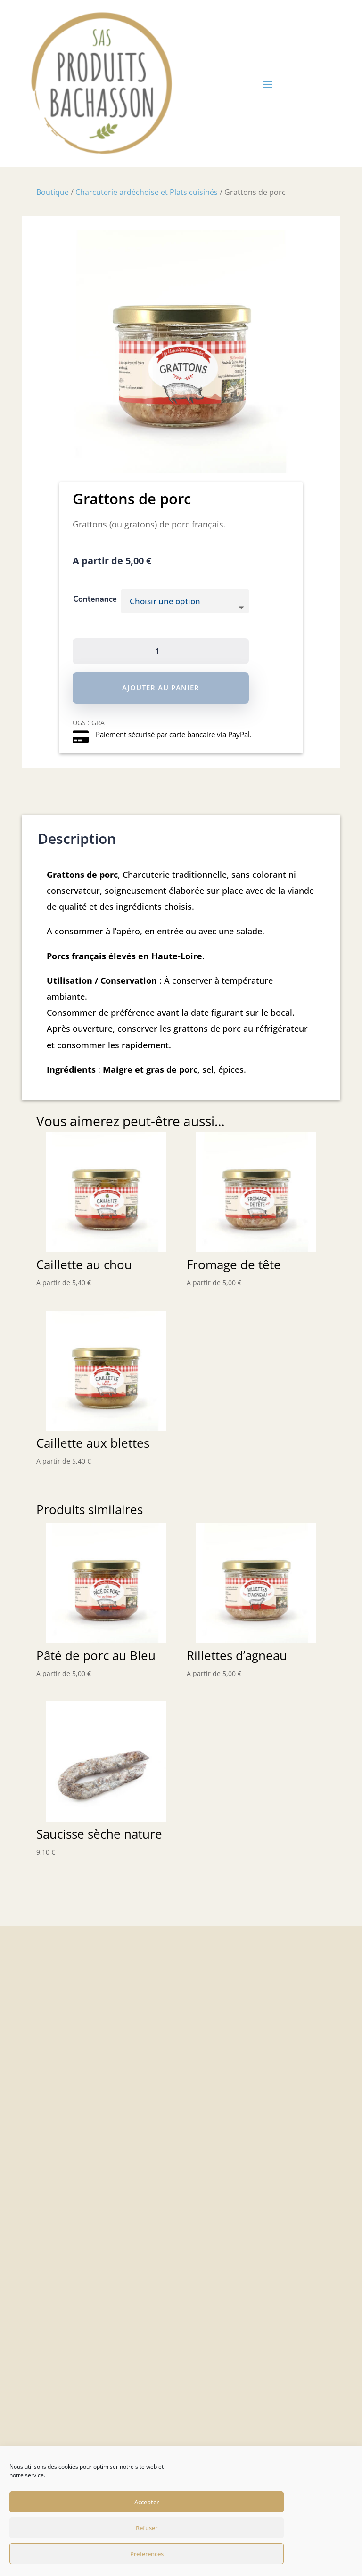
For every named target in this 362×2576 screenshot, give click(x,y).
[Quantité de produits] (161, 651)
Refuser (146, 2528)
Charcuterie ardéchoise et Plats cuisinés (146, 192)
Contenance (95, 599)
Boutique (52, 192)
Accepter (146, 2502)
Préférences (147, 2554)
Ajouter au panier (160, 687)
